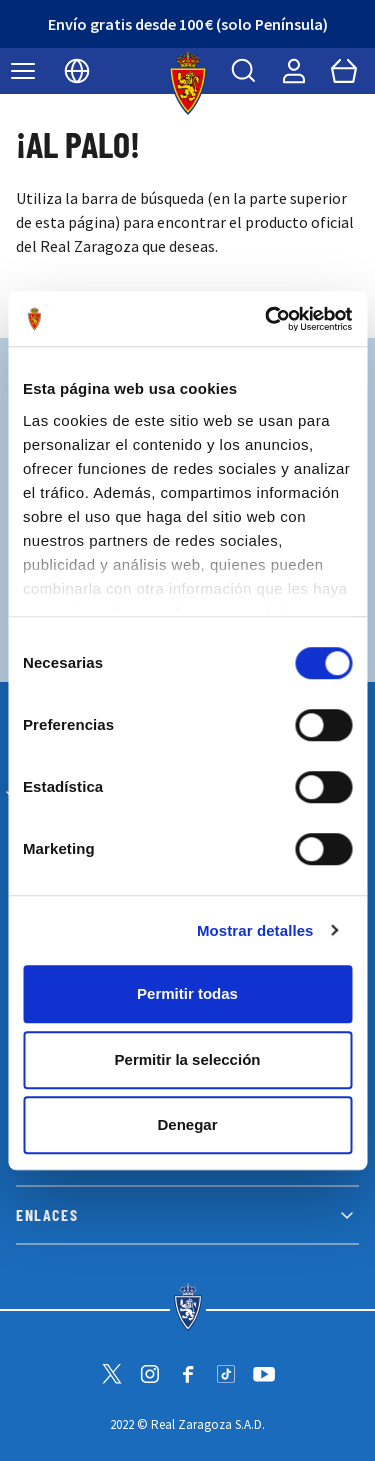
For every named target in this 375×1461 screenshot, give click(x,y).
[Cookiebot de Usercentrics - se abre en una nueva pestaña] (267, 319)
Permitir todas (187, 993)
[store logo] (187, 83)
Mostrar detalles (255, 930)
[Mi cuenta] (294, 71)
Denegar (187, 1124)
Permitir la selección (188, 1059)
